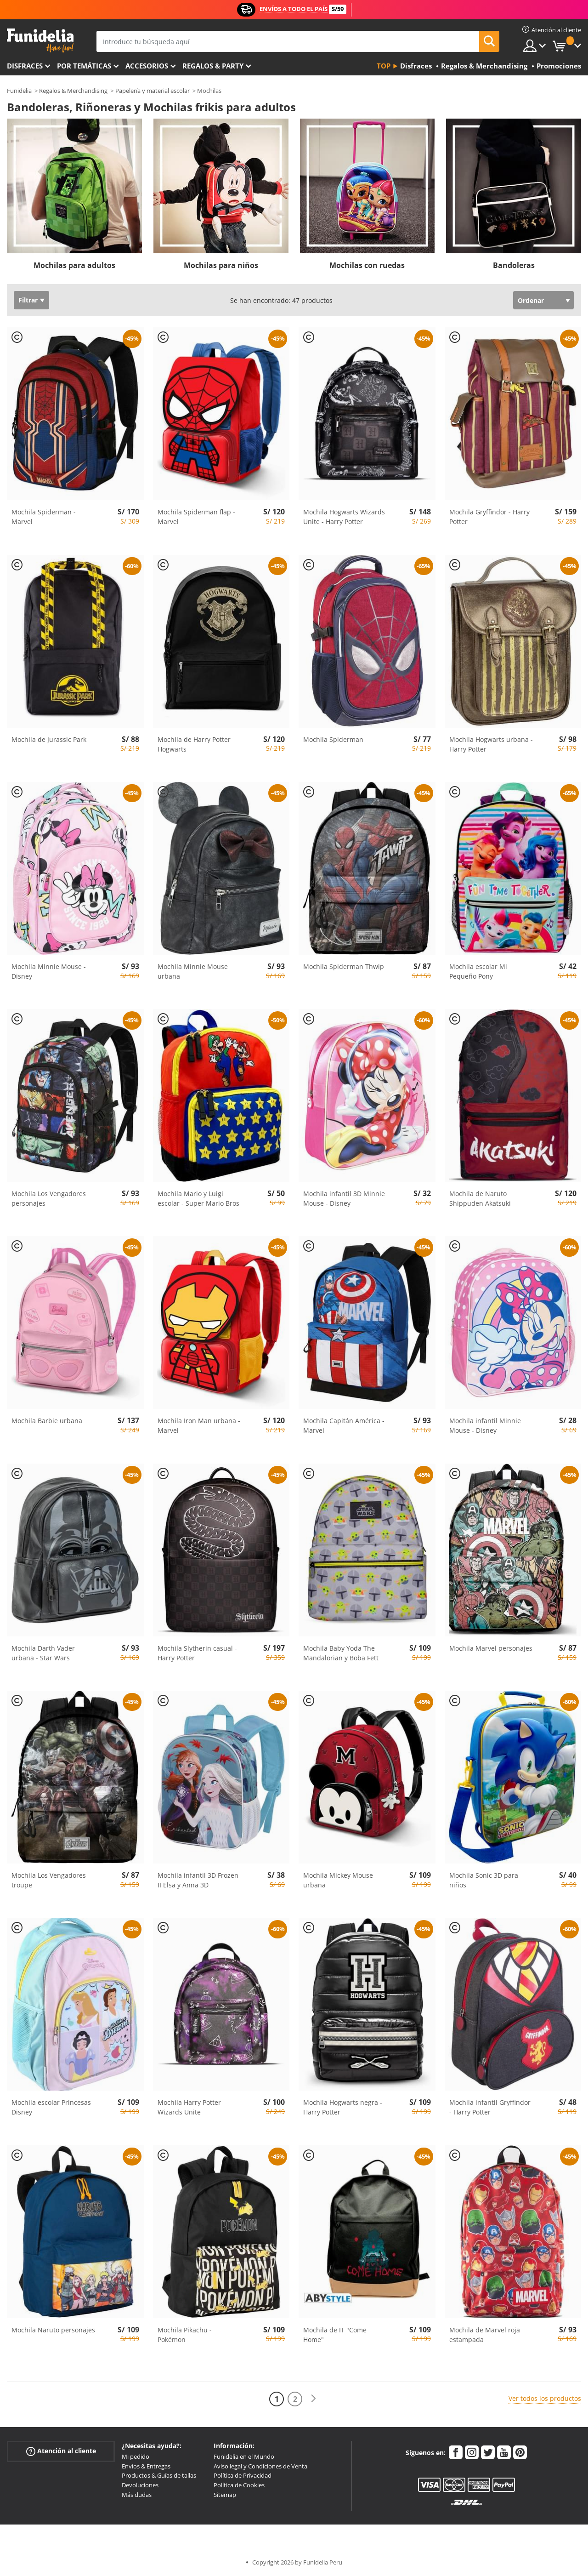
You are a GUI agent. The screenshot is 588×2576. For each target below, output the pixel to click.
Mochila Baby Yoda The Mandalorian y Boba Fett (341, 1653)
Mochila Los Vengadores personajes (48, 1198)
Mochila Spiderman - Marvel (43, 516)
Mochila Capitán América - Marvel (343, 1425)
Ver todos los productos (545, 2398)
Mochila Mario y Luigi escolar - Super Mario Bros (198, 1198)
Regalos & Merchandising (73, 90)
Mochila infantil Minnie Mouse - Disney (485, 1425)
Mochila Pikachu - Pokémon (185, 2334)
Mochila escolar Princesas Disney (51, 2107)
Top (383, 65)
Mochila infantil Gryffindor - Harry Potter (490, 2107)
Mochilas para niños (221, 265)
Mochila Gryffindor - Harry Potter (489, 516)
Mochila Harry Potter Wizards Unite (189, 2107)
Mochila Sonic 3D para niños (483, 1880)
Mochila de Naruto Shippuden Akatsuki (480, 1198)
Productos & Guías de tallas (159, 2475)
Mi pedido (135, 2456)
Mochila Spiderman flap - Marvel (196, 516)
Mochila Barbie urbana (46, 1420)
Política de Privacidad (242, 2475)
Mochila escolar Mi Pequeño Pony (478, 971)
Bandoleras (514, 265)
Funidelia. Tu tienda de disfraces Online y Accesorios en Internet (40, 40)
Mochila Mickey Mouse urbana (338, 1880)
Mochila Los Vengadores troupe (48, 1880)
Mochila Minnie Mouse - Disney (48, 971)
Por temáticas (84, 65)
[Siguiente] (313, 2398)
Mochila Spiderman (333, 739)
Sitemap (225, 2495)
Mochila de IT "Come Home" (335, 2334)
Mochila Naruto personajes (53, 2329)
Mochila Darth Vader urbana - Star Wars (43, 1653)
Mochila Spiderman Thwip (343, 966)
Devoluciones (140, 2485)
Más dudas (137, 2495)
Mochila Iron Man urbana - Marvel (199, 1425)
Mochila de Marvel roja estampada (484, 2334)
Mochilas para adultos (74, 265)
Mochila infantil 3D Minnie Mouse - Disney (344, 1198)
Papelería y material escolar (152, 90)
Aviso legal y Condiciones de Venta (260, 2466)
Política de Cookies (239, 2485)
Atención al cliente (61, 2451)
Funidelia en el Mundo (244, 2456)
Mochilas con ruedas (367, 265)
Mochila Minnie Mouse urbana (193, 971)
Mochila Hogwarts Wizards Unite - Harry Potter (344, 516)
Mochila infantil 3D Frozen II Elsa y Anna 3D (198, 1880)
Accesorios (146, 65)
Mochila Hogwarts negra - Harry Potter (342, 2107)
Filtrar (28, 300)
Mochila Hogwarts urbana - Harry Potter (491, 744)
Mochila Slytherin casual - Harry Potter (197, 1653)
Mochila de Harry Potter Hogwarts (194, 744)
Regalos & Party (212, 65)
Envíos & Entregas (146, 2466)
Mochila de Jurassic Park (48, 739)
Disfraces (25, 65)
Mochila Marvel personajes (490, 1648)
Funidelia (19, 90)
